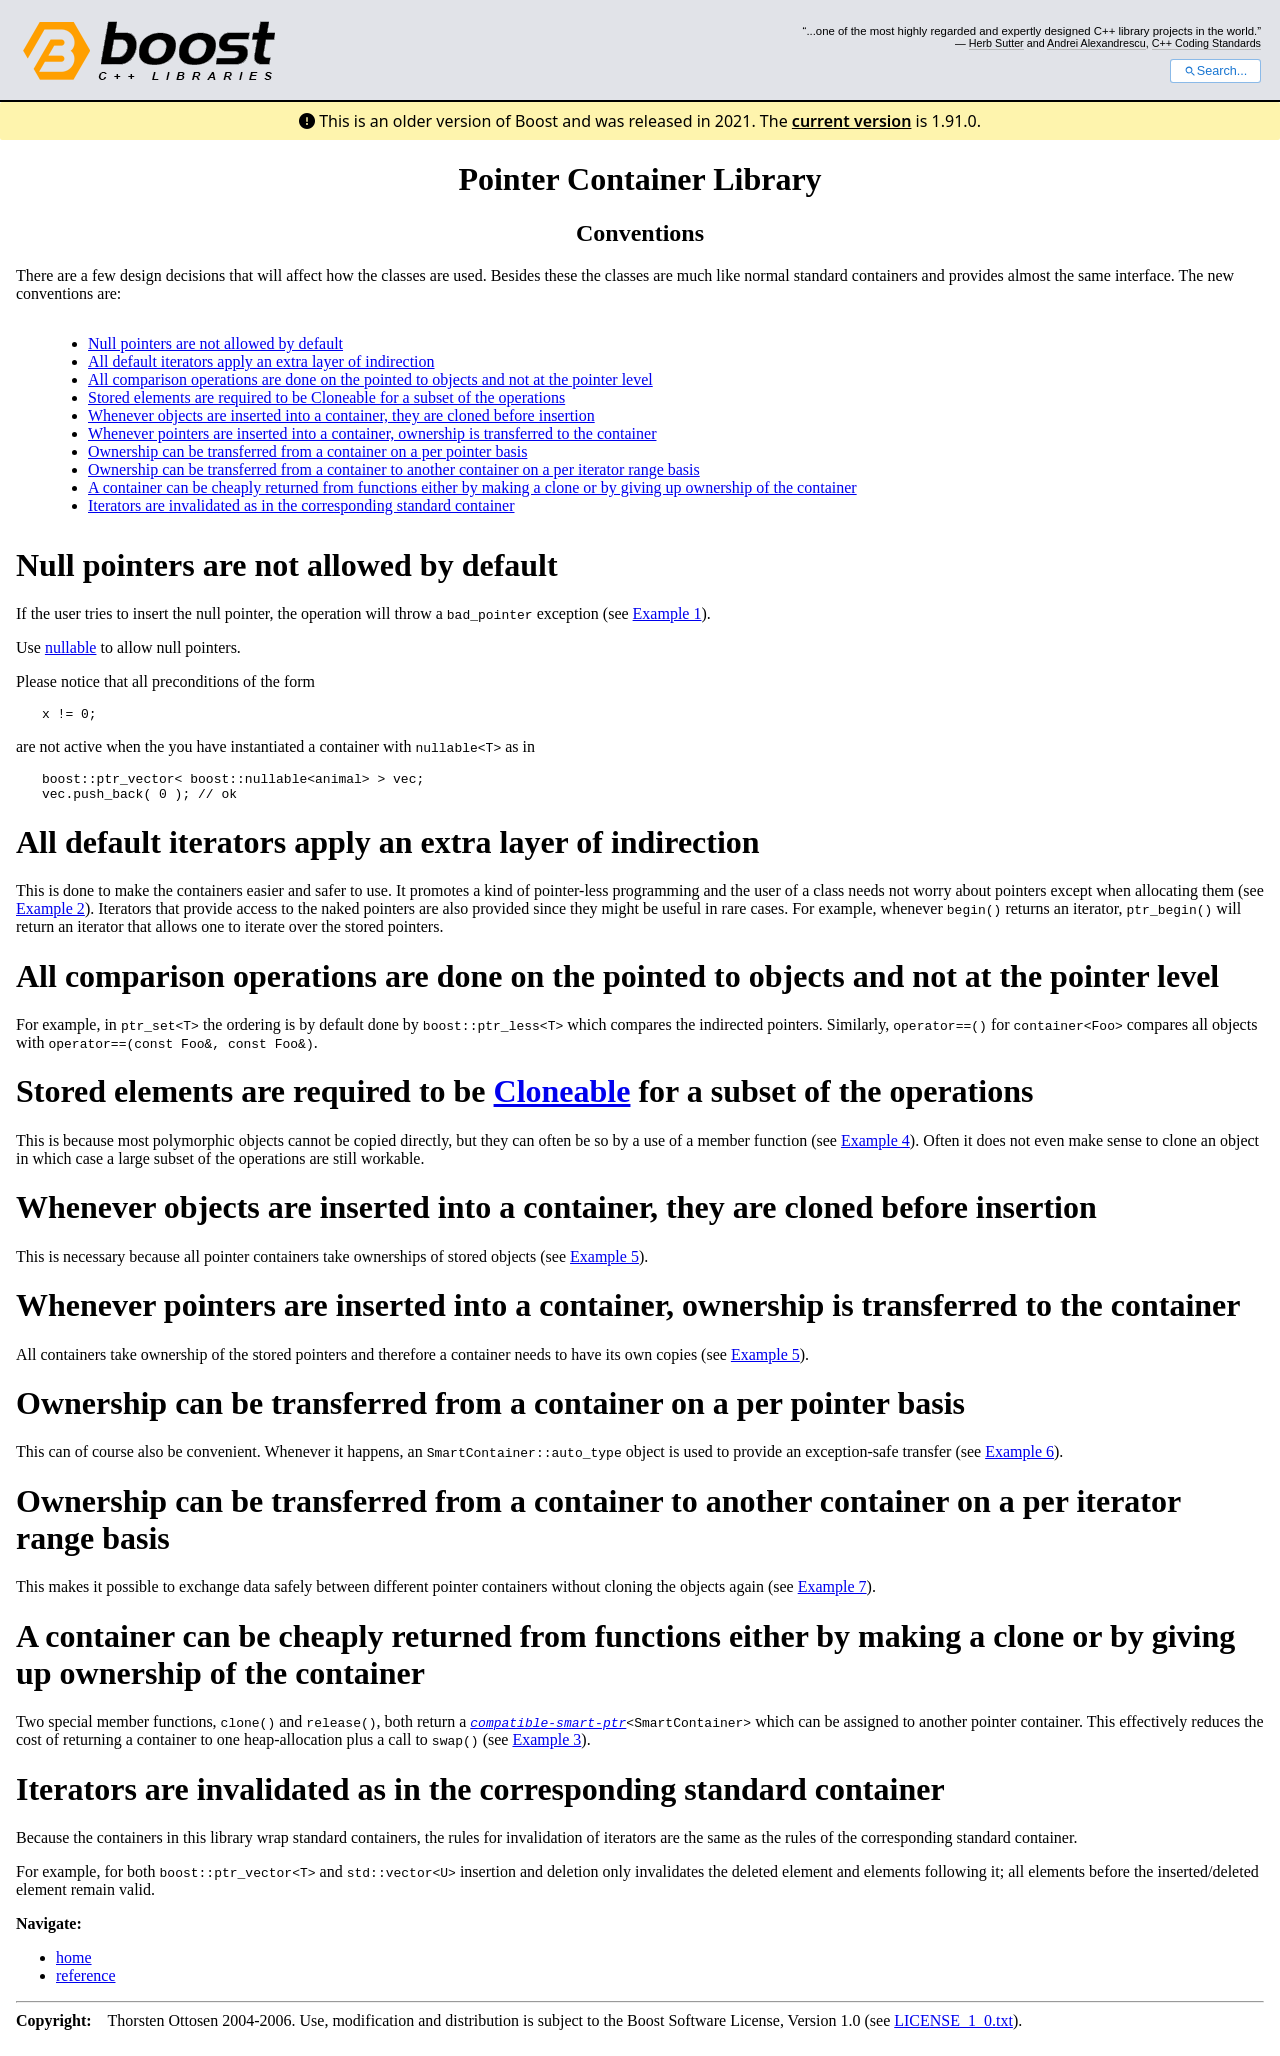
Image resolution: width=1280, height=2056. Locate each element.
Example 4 (875, 1149)
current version (852, 121)
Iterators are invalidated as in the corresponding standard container (301, 505)
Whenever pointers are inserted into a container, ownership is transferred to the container (372, 433)
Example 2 (50, 917)
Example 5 (604, 1265)
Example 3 (546, 1748)
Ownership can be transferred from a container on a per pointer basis (307, 451)
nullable (71, 647)
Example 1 (667, 613)
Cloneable (562, 1100)
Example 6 (1019, 1460)
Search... (1215, 71)
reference (86, 1984)
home (74, 1966)
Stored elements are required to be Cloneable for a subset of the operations (326, 397)
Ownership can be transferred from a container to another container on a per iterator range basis (394, 469)
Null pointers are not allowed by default (215, 343)
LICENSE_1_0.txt (953, 2029)
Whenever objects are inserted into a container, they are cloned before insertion (341, 415)
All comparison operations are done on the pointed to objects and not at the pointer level (370, 379)
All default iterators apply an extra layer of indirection (261, 361)
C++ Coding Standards (1206, 43)
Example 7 (832, 1595)
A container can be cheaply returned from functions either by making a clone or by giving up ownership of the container (472, 487)
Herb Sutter (996, 43)
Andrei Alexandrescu (1096, 43)
